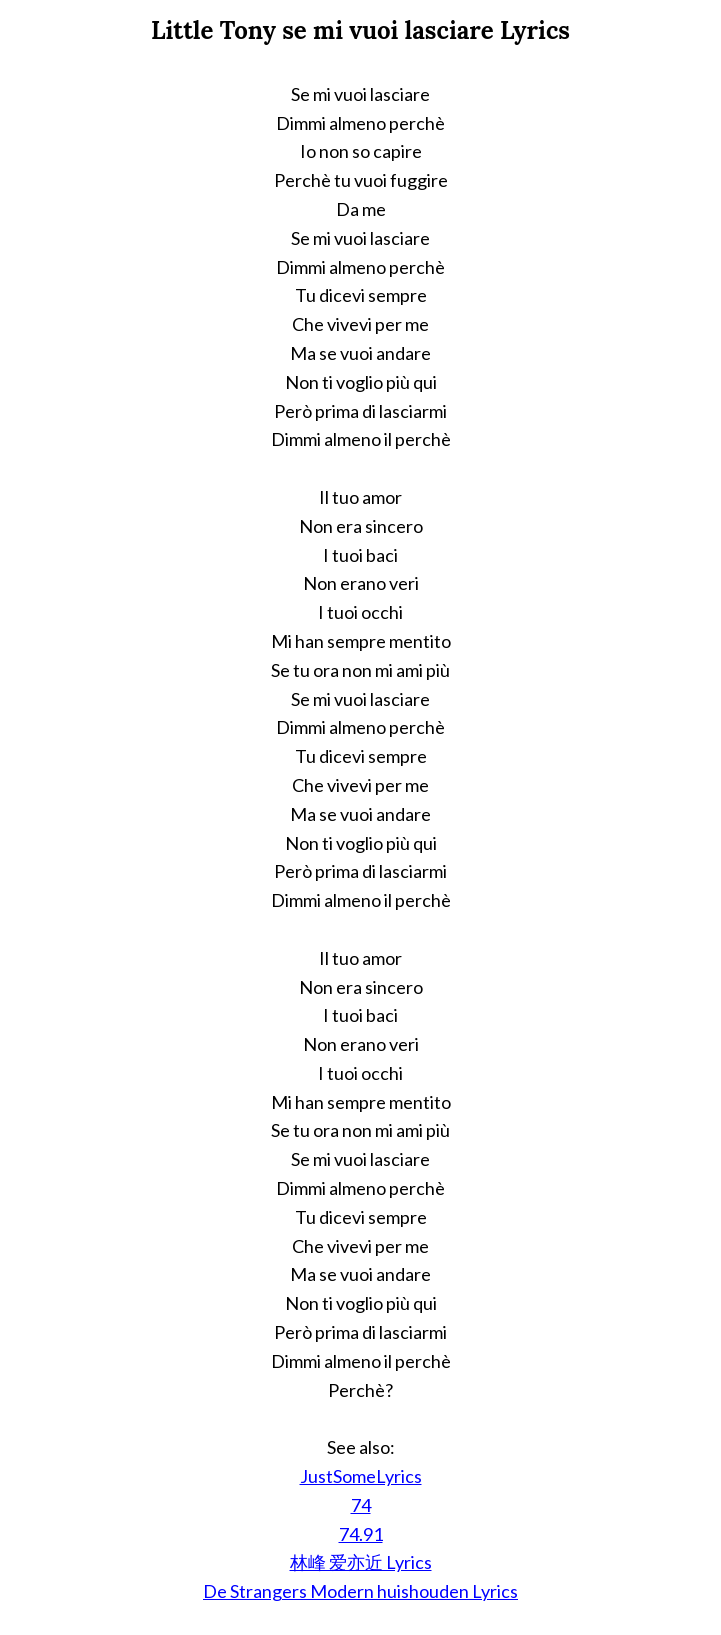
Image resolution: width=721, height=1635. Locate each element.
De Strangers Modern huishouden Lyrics (360, 1591)
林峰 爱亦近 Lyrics (361, 1562)
